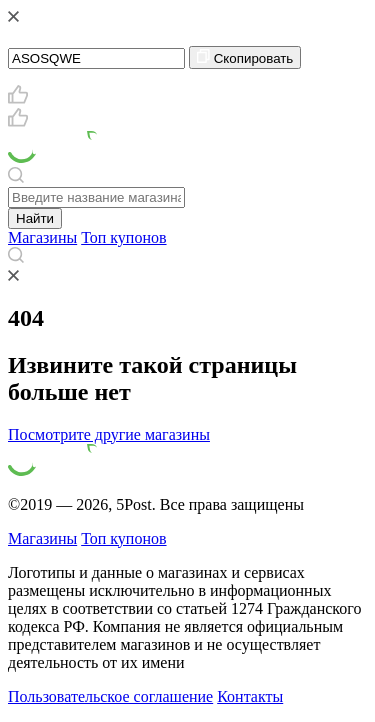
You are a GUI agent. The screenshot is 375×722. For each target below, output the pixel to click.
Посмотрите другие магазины (109, 434)
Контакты (250, 696)
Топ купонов (123, 237)
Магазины (42, 237)
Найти (35, 218)
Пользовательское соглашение (110, 696)
